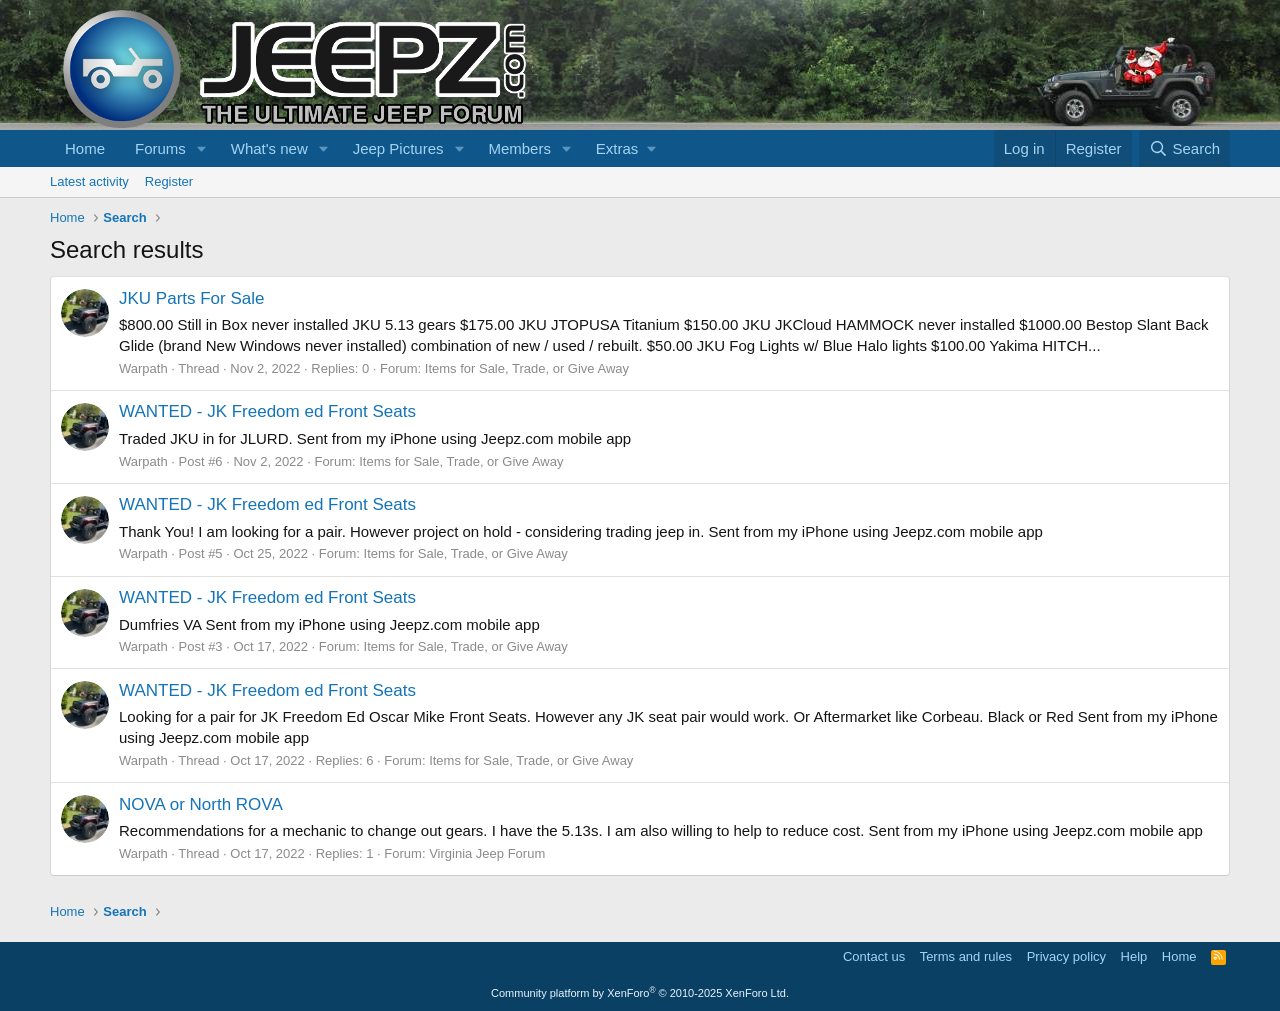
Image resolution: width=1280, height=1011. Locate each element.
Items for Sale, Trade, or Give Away (527, 368)
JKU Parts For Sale (192, 298)
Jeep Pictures (398, 148)
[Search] (1184, 148)
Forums (160, 148)
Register (169, 181)
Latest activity (89, 181)
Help (1134, 956)
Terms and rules (966, 956)
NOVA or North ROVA (201, 804)
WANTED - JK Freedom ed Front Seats (267, 411)
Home (85, 148)
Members (519, 148)
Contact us (874, 956)
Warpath (143, 368)
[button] (202, 148)
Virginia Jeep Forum (487, 853)
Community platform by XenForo (640, 993)
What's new (269, 148)
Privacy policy (1066, 956)
